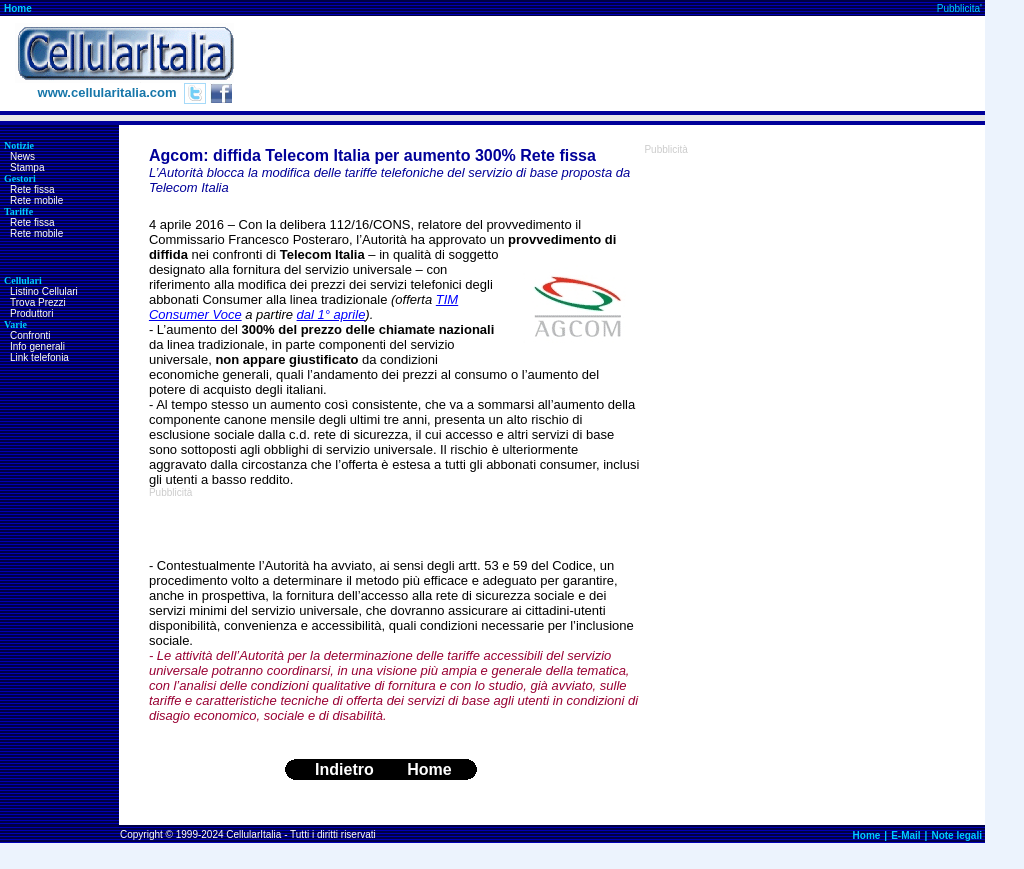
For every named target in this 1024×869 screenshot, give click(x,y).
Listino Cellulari (44, 291)
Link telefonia (39, 357)
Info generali (37, 346)
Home (18, 8)
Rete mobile (36, 200)
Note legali (956, 835)
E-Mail (905, 835)
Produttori (31, 313)
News (22, 156)
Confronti (30, 335)
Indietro (344, 769)
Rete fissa (32, 189)
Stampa (27, 167)
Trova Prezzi (38, 302)
